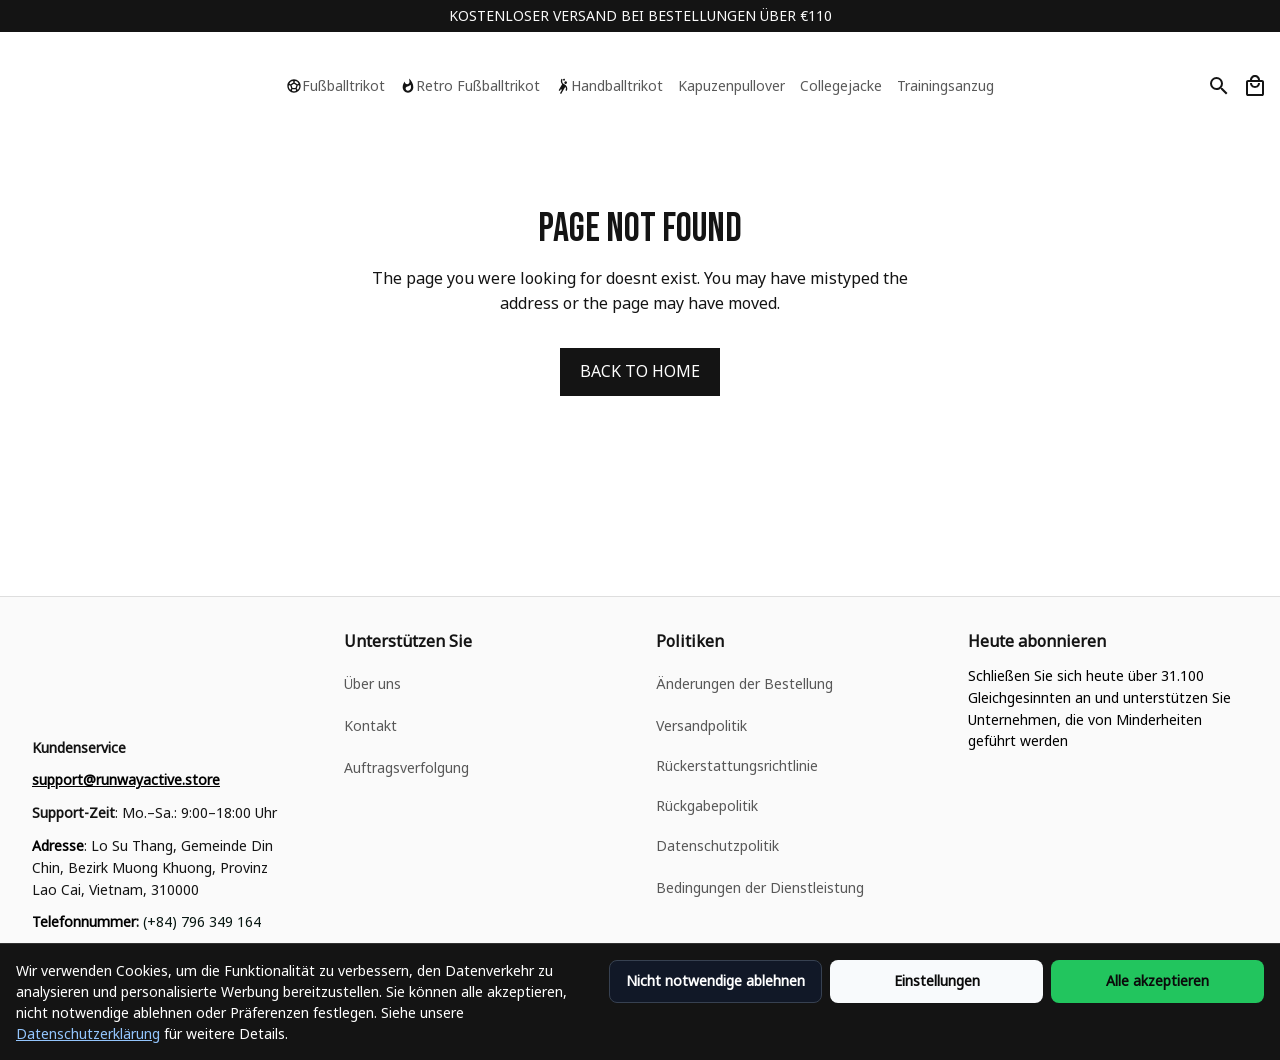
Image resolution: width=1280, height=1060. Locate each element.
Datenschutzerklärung (88, 1033)
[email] (126, 780)
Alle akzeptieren (1157, 980)
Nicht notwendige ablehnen (715, 980)
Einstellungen (937, 980)
